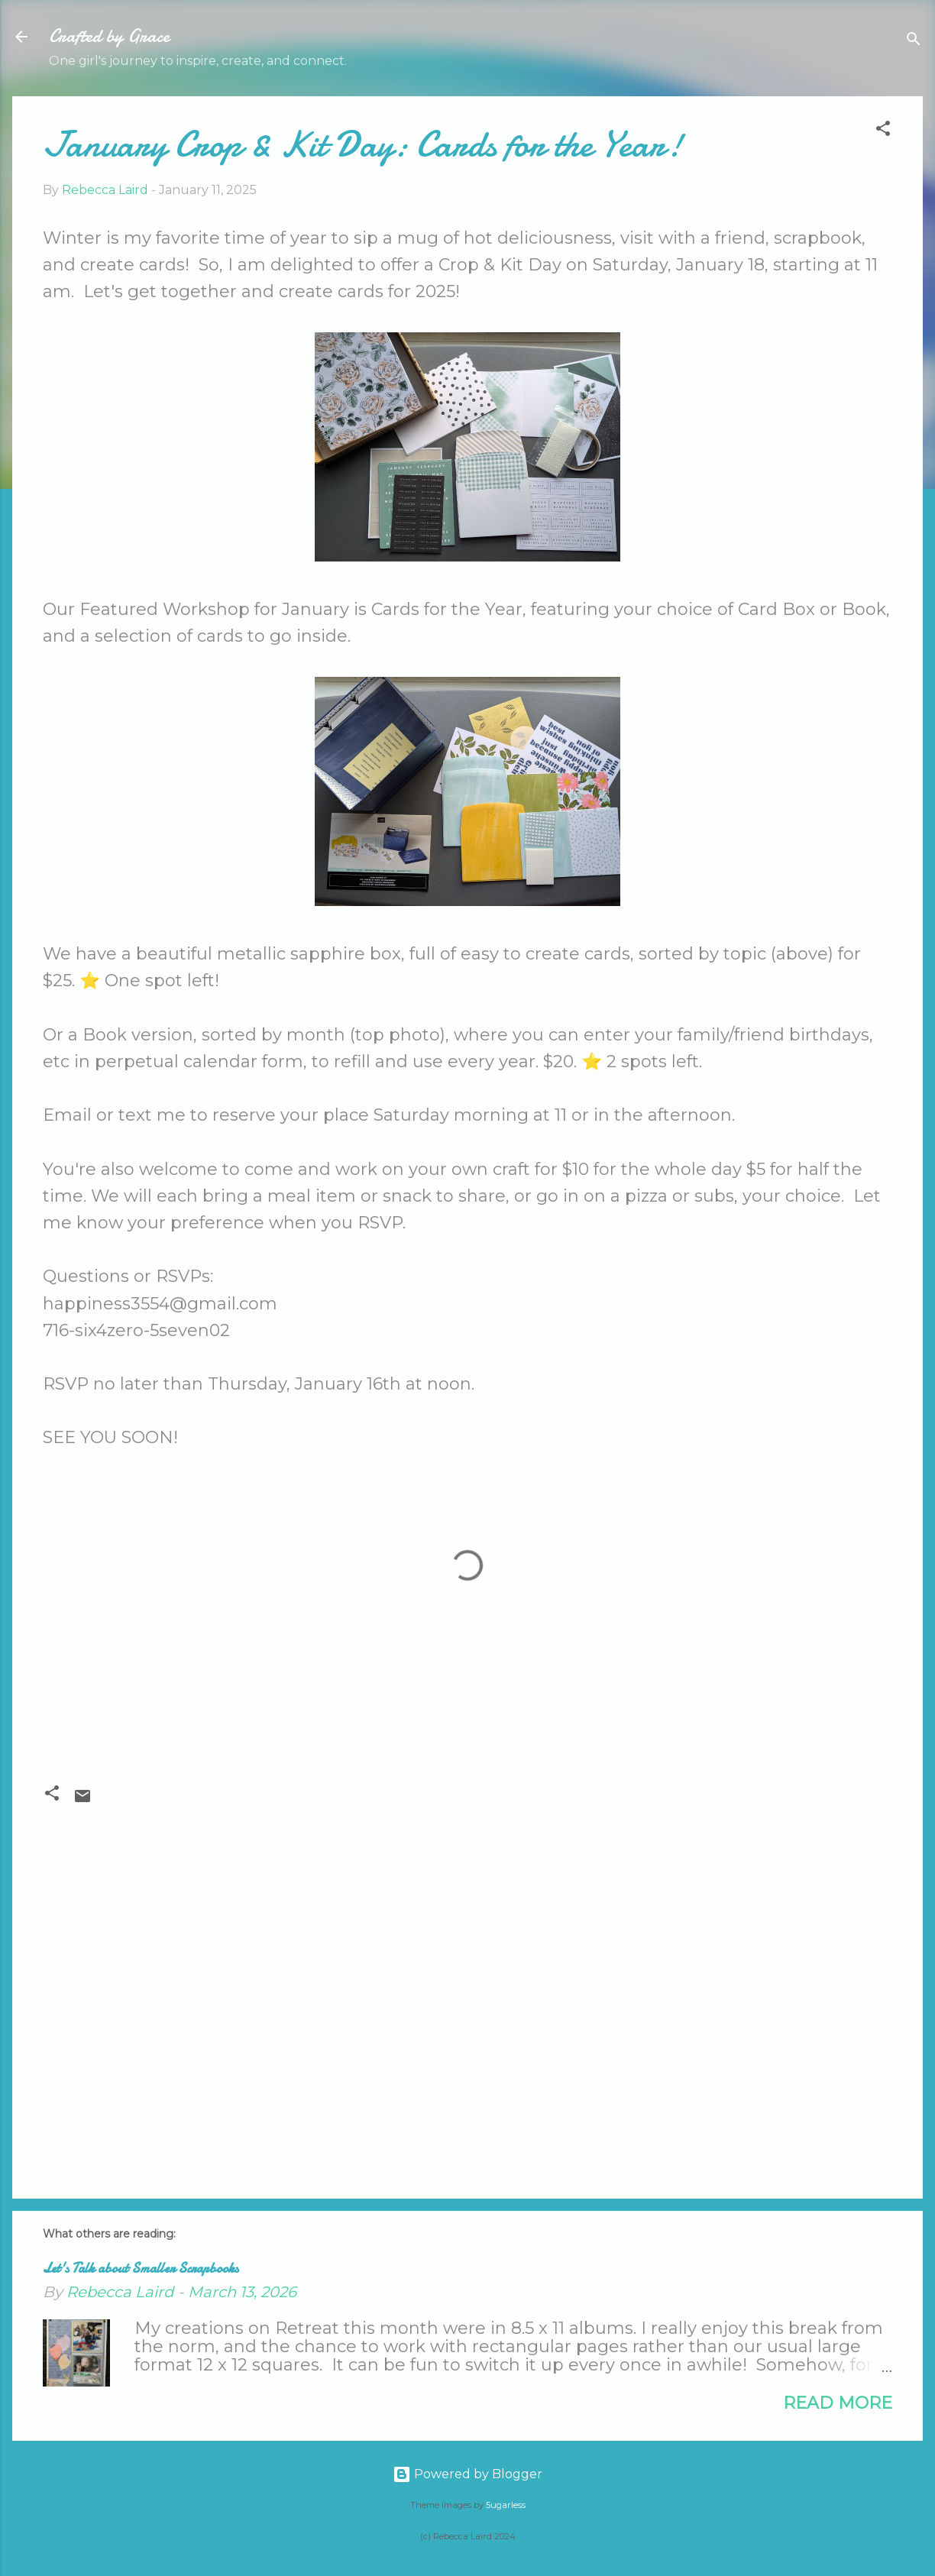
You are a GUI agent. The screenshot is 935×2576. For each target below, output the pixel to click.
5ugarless (506, 2505)
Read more (837, 2403)
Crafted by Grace (109, 36)
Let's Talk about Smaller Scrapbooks (140, 2268)
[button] (883, 131)
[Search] (913, 41)
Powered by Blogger (467, 2474)
